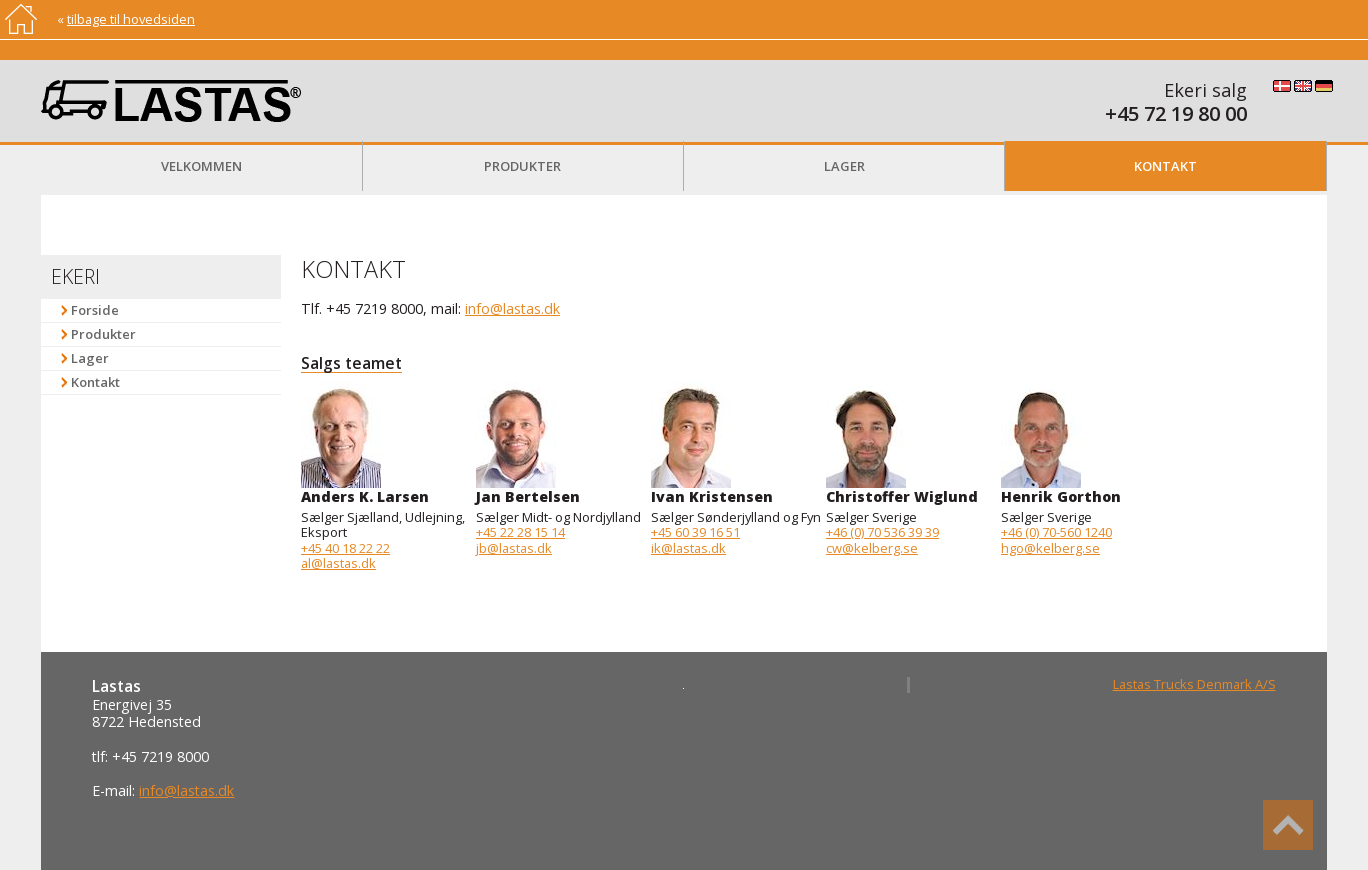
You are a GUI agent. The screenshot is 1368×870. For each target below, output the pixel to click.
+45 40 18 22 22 (345, 548)
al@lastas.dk (338, 563)
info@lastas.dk (512, 308)
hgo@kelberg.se (1050, 548)
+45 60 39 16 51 (695, 532)
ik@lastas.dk (688, 548)
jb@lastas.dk (514, 548)
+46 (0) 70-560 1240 (1056, 532)
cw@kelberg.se (872, 548)
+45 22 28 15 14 (520, 532)
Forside (95, 310)
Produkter (522, 166)
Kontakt (1165, 166)
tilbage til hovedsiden (131, 19)
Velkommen (201, 166)
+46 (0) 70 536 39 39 (882, 532)
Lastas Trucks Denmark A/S (1194, 684)
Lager (844, 166)
